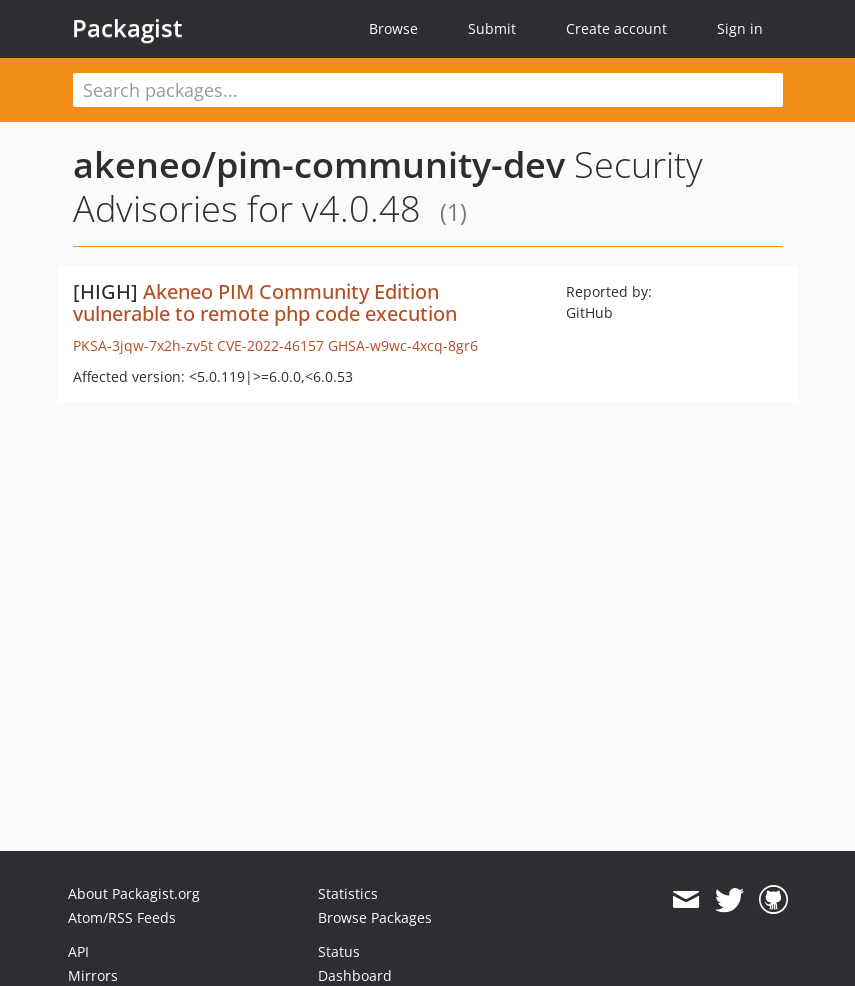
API (78, 951)
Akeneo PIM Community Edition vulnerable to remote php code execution (265, 302)
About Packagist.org (134, 893)
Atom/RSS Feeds (122, 917)
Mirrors (93, 975)
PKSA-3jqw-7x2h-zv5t (143, 345)
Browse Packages (375, 917)
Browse (393, 28)
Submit (492, 28)
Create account (616, 28)
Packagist (127, 28)
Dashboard (355, 975)
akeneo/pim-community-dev (319, 164)
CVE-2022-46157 (270, 345)
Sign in (740, 28)
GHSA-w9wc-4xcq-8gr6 (403, 345)
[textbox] (428, 90)
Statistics (348, 893)
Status (339, 951)
